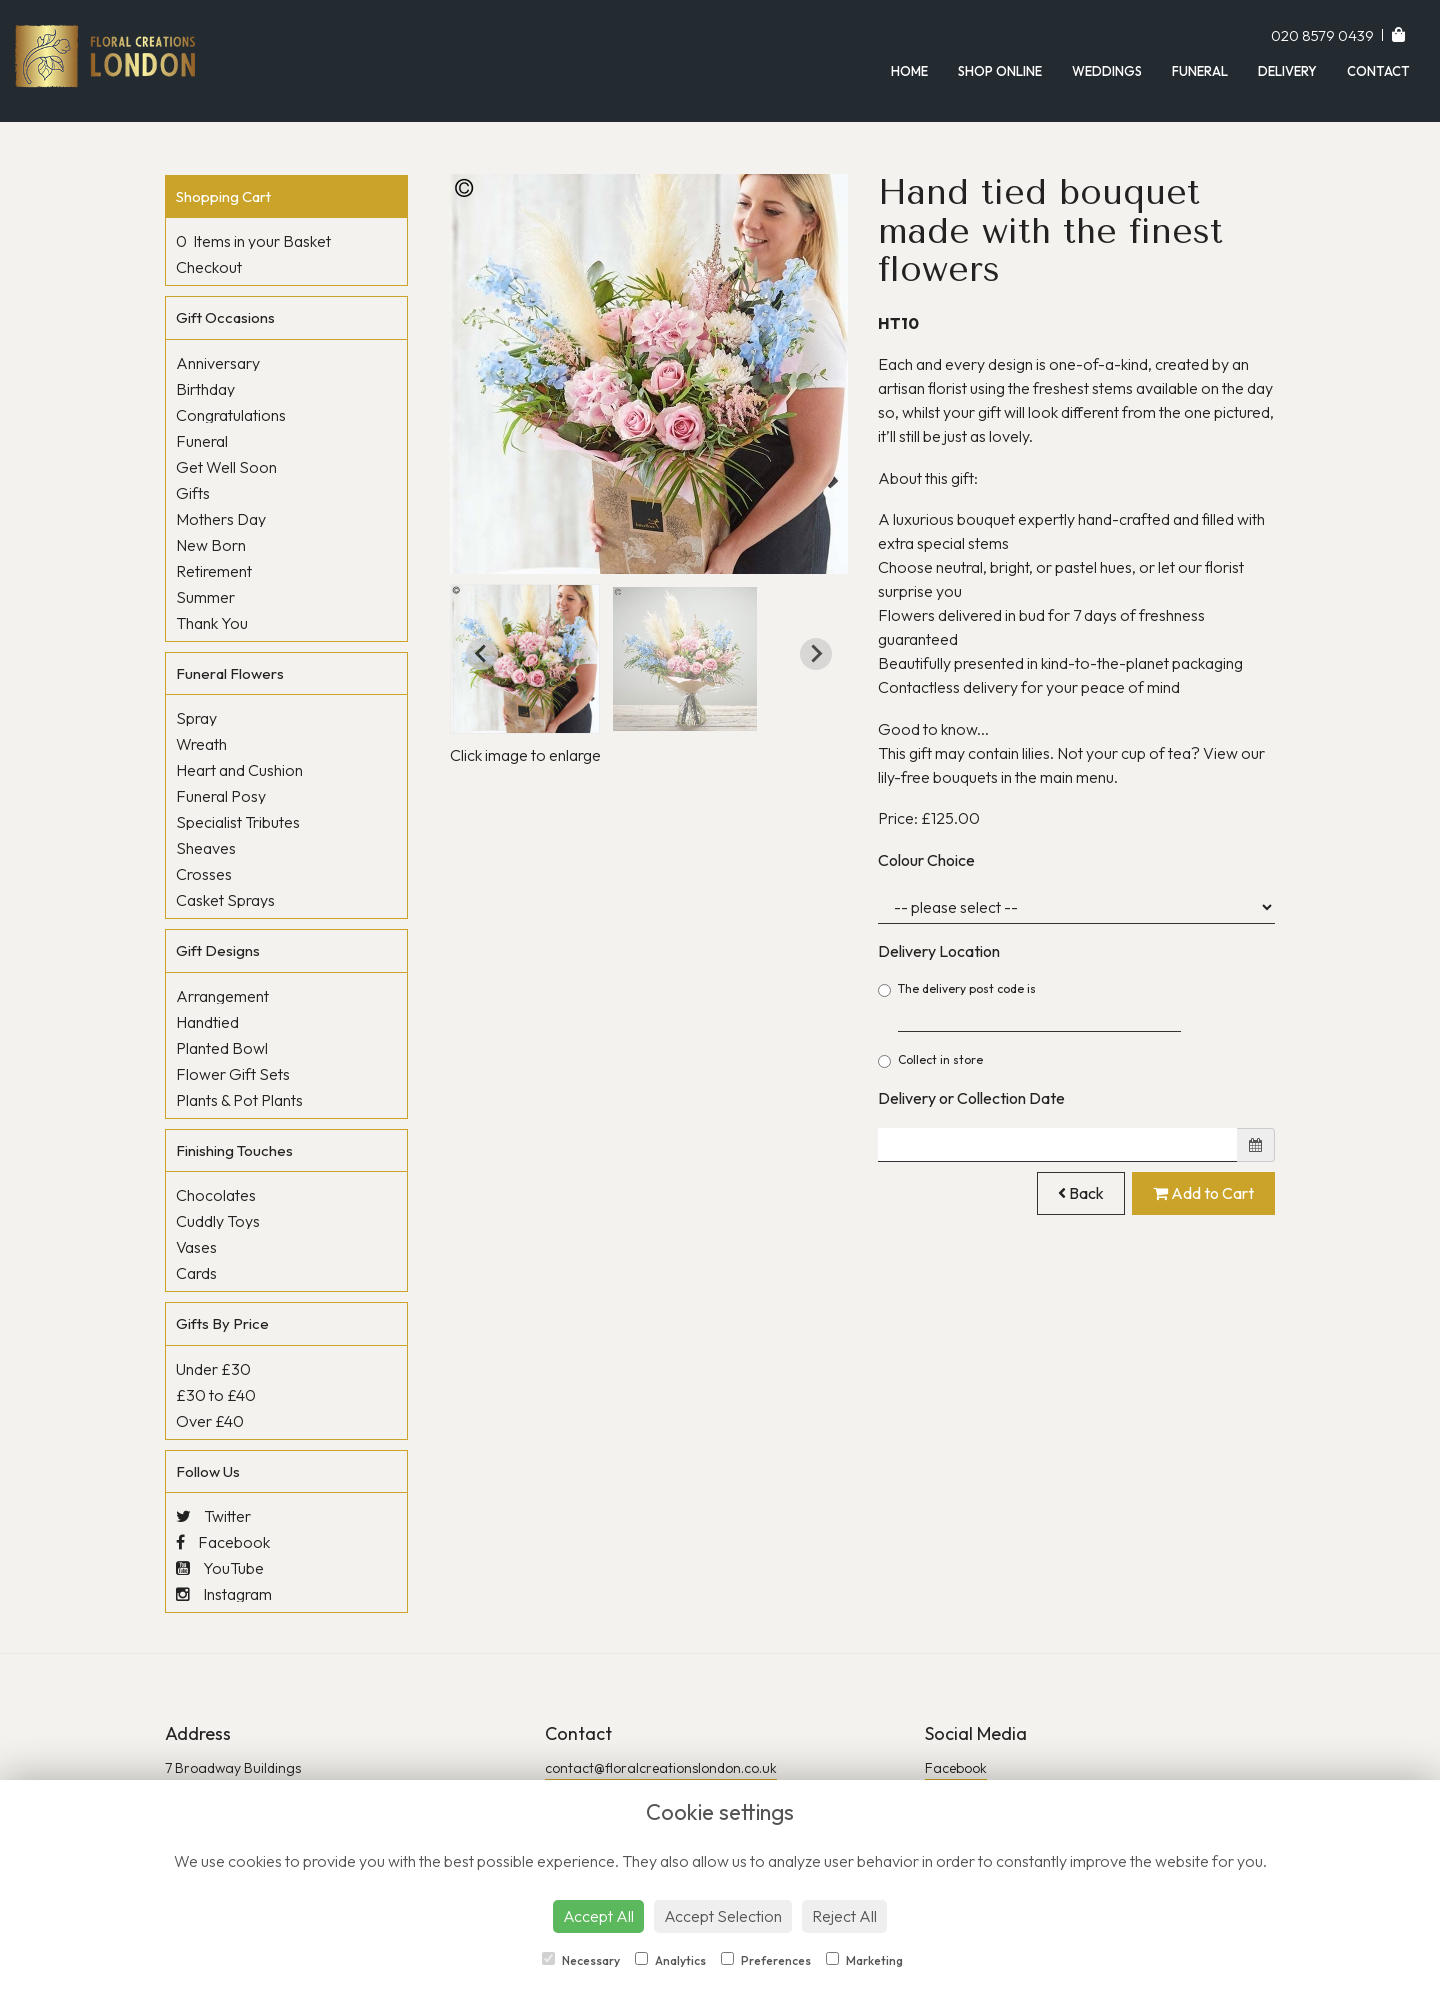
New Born (211, 545)
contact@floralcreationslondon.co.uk (661, 1768)
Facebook (223, 1542)
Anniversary (218, 363)
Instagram (224, 1594)
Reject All (844, 1916)
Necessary (581, 1960)
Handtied (207, 1022)
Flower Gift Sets (233, 1074)
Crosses (204, 874)
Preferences (766, 1960)
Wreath (201, 744)
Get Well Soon (226, 467)
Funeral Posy (221, 796)
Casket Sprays (225, 900)
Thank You (212, 623)
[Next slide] (816, 654)
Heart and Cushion (239, 770)
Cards (196, 1273)
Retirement (214, 571)
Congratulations (231, 415)
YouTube (220, 1568)
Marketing (864, 1960)
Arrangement (222, 996)
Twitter (213, 1516)
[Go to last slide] (482, 654)
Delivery (1287, 71)
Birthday (205, 389)
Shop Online (1000, 71)
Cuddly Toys (218, 1221)
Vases (196, 1247)
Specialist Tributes (238, 822)
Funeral (1200, 71)
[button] (525, 659)
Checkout (209, 267)
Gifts (193, 493)
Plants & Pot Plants (239, 1100)
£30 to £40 (216, 1395)
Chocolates (216, 1195)
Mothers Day (221, 519)
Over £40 (210, 1421)
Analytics (670, 1960)
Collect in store (930, 1060)
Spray (196, 718)
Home (909, 71)
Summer (205, 597)
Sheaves (206, 848)
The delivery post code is (1030, 1006)
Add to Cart (1203, 1193)
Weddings (1107, 71)
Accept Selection (723, 1916)
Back (1081, 1193)
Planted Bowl (222, 1048)
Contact (1378, 71)
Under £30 (213, 1369)
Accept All (598, 1916)
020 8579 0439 (1324, 35)
